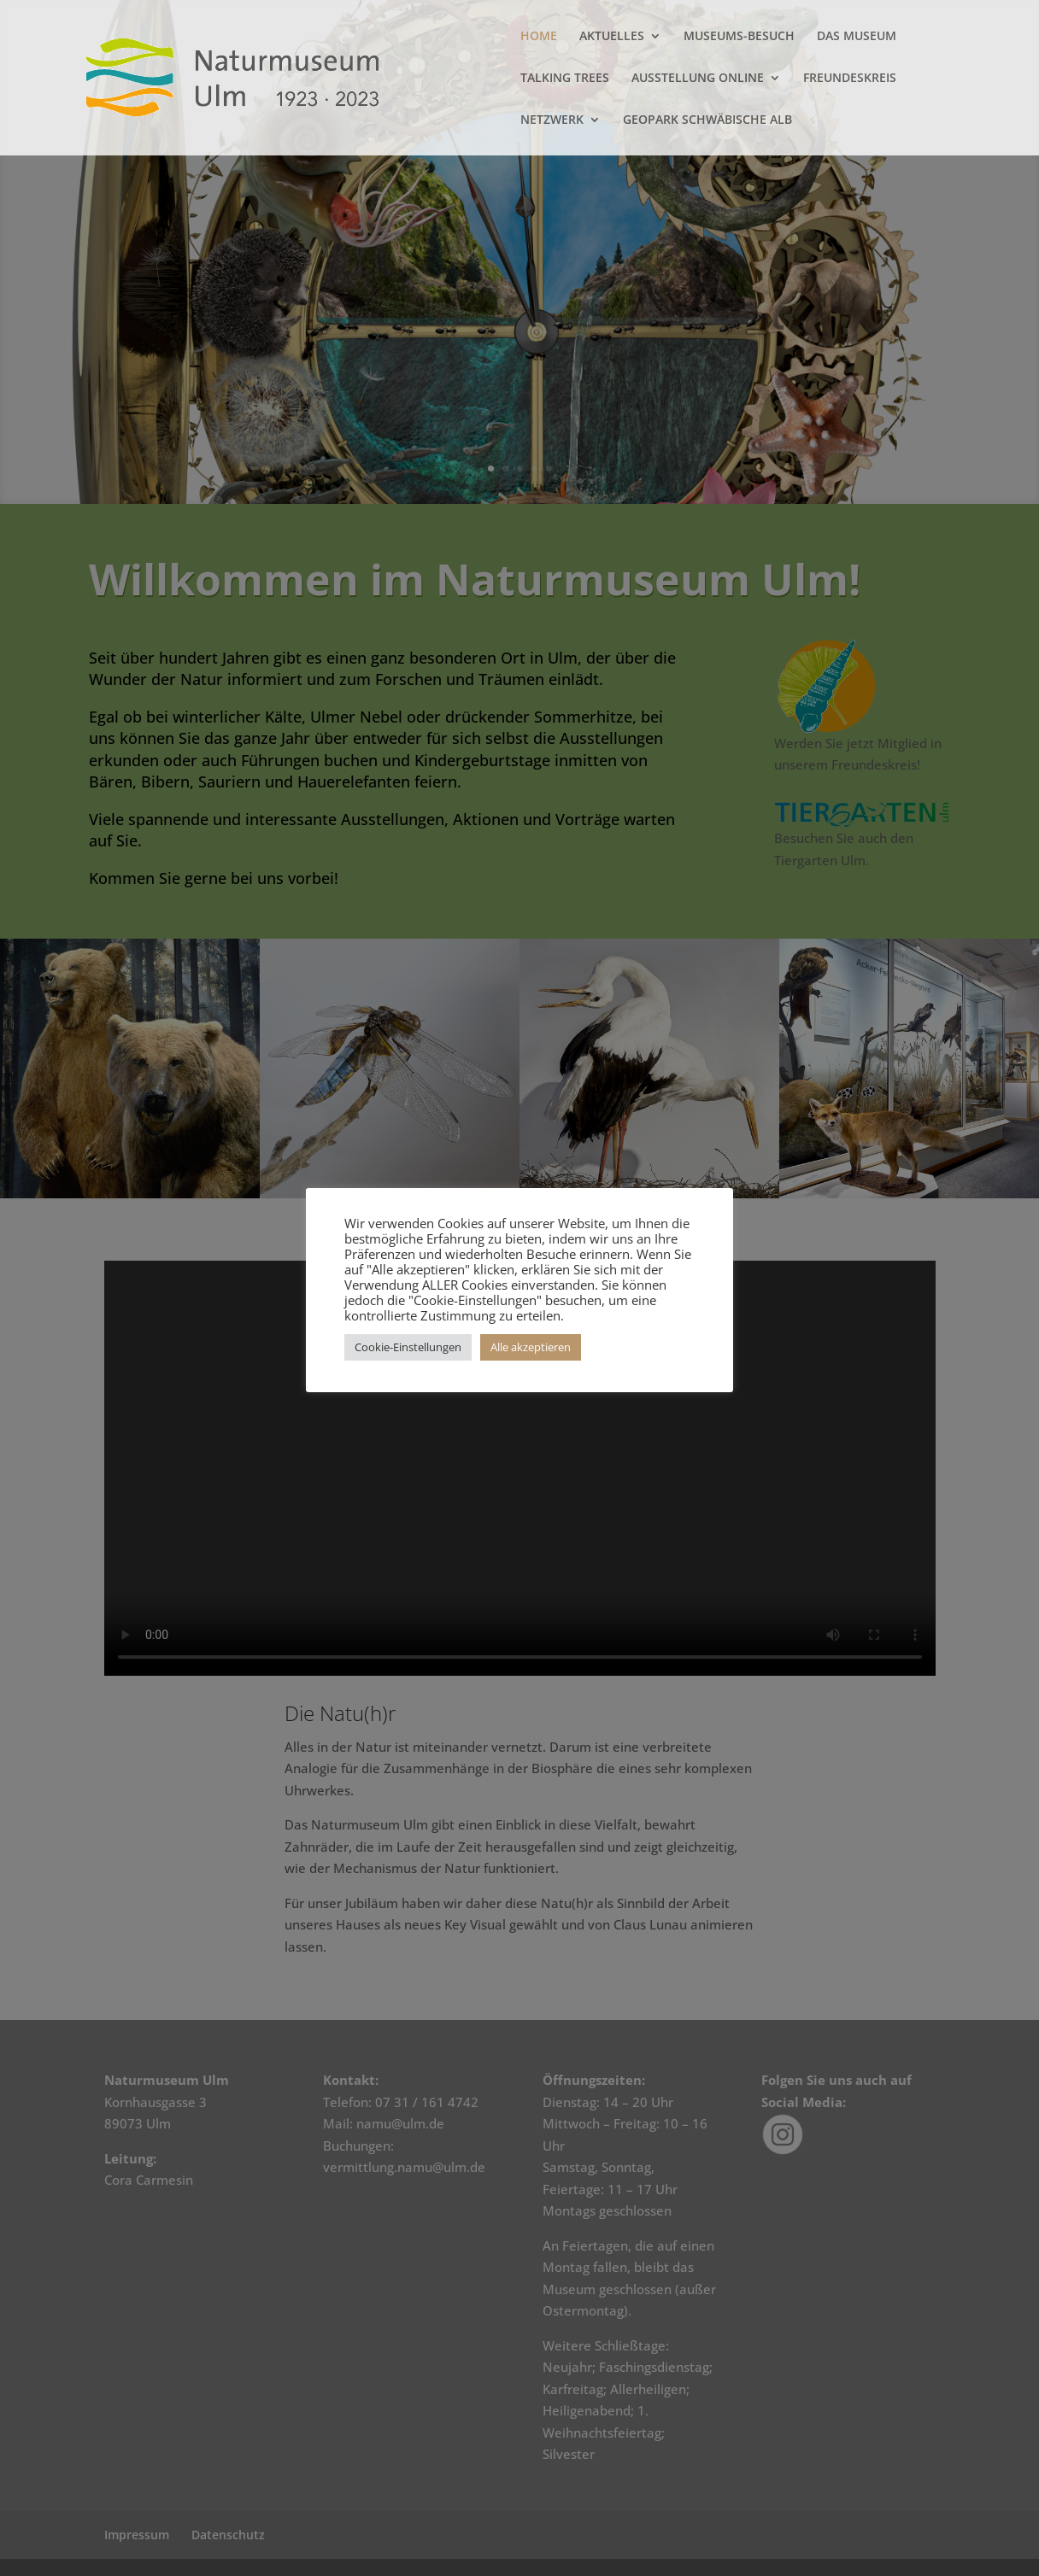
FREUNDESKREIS (849, 78)
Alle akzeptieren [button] (530, 1347)
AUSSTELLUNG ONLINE (697, 78)
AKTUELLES (611, 37)
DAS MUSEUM (856, 37)
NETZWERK (552, 120)
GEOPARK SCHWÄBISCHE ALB (707, 120)
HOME (538, 37)
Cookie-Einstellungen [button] (408, 1347)
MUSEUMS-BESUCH (739, 37)
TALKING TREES (564, 78)
